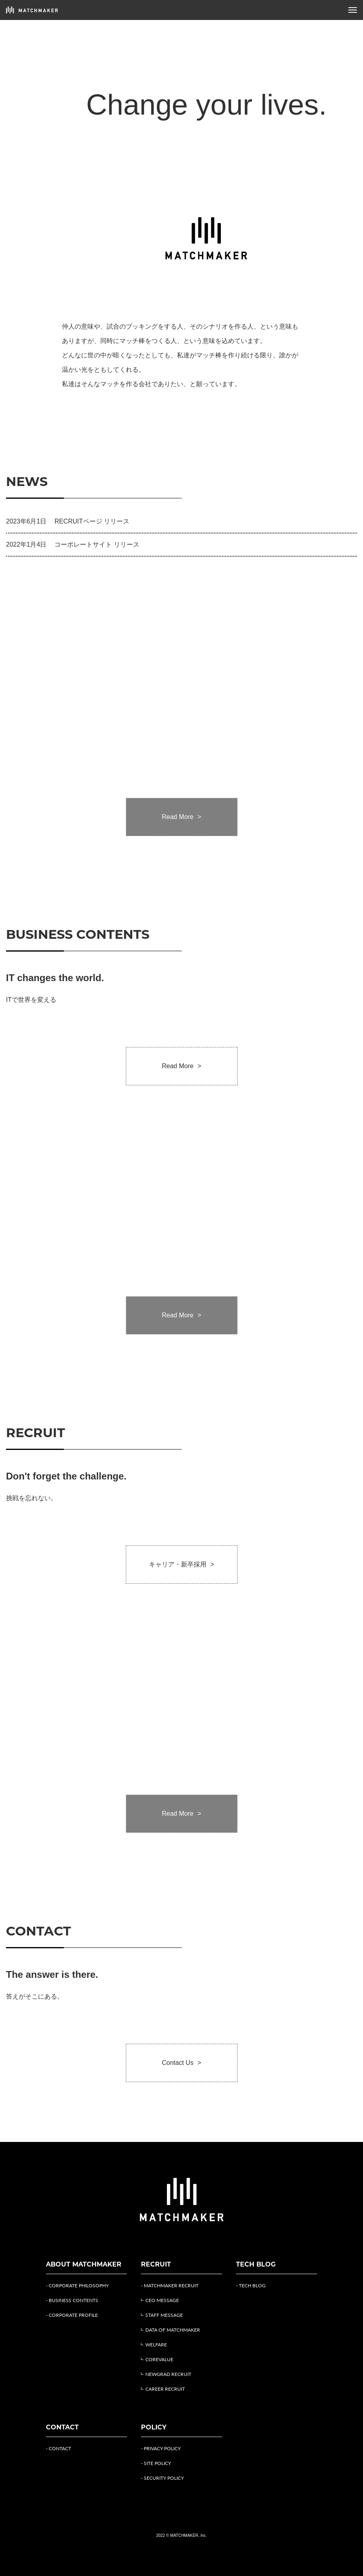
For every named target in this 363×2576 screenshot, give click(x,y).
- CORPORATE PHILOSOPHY (77, 2285)
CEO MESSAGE (162, 2300)
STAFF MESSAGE (164, 2315)
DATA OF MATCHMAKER (172, 2329)
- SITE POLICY (156, 2463)
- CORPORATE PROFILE (72, 2315)
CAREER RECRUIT (165, 2389)
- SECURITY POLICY (162, 2478)
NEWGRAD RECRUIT (168, 2374)
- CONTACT (58, 2448)
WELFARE (156, 2344)
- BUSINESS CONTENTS (72, 2300)
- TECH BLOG (251, 2285)
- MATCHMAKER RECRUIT (169, 2285)
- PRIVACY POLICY (161, 2448)
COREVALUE (159, 2359)
